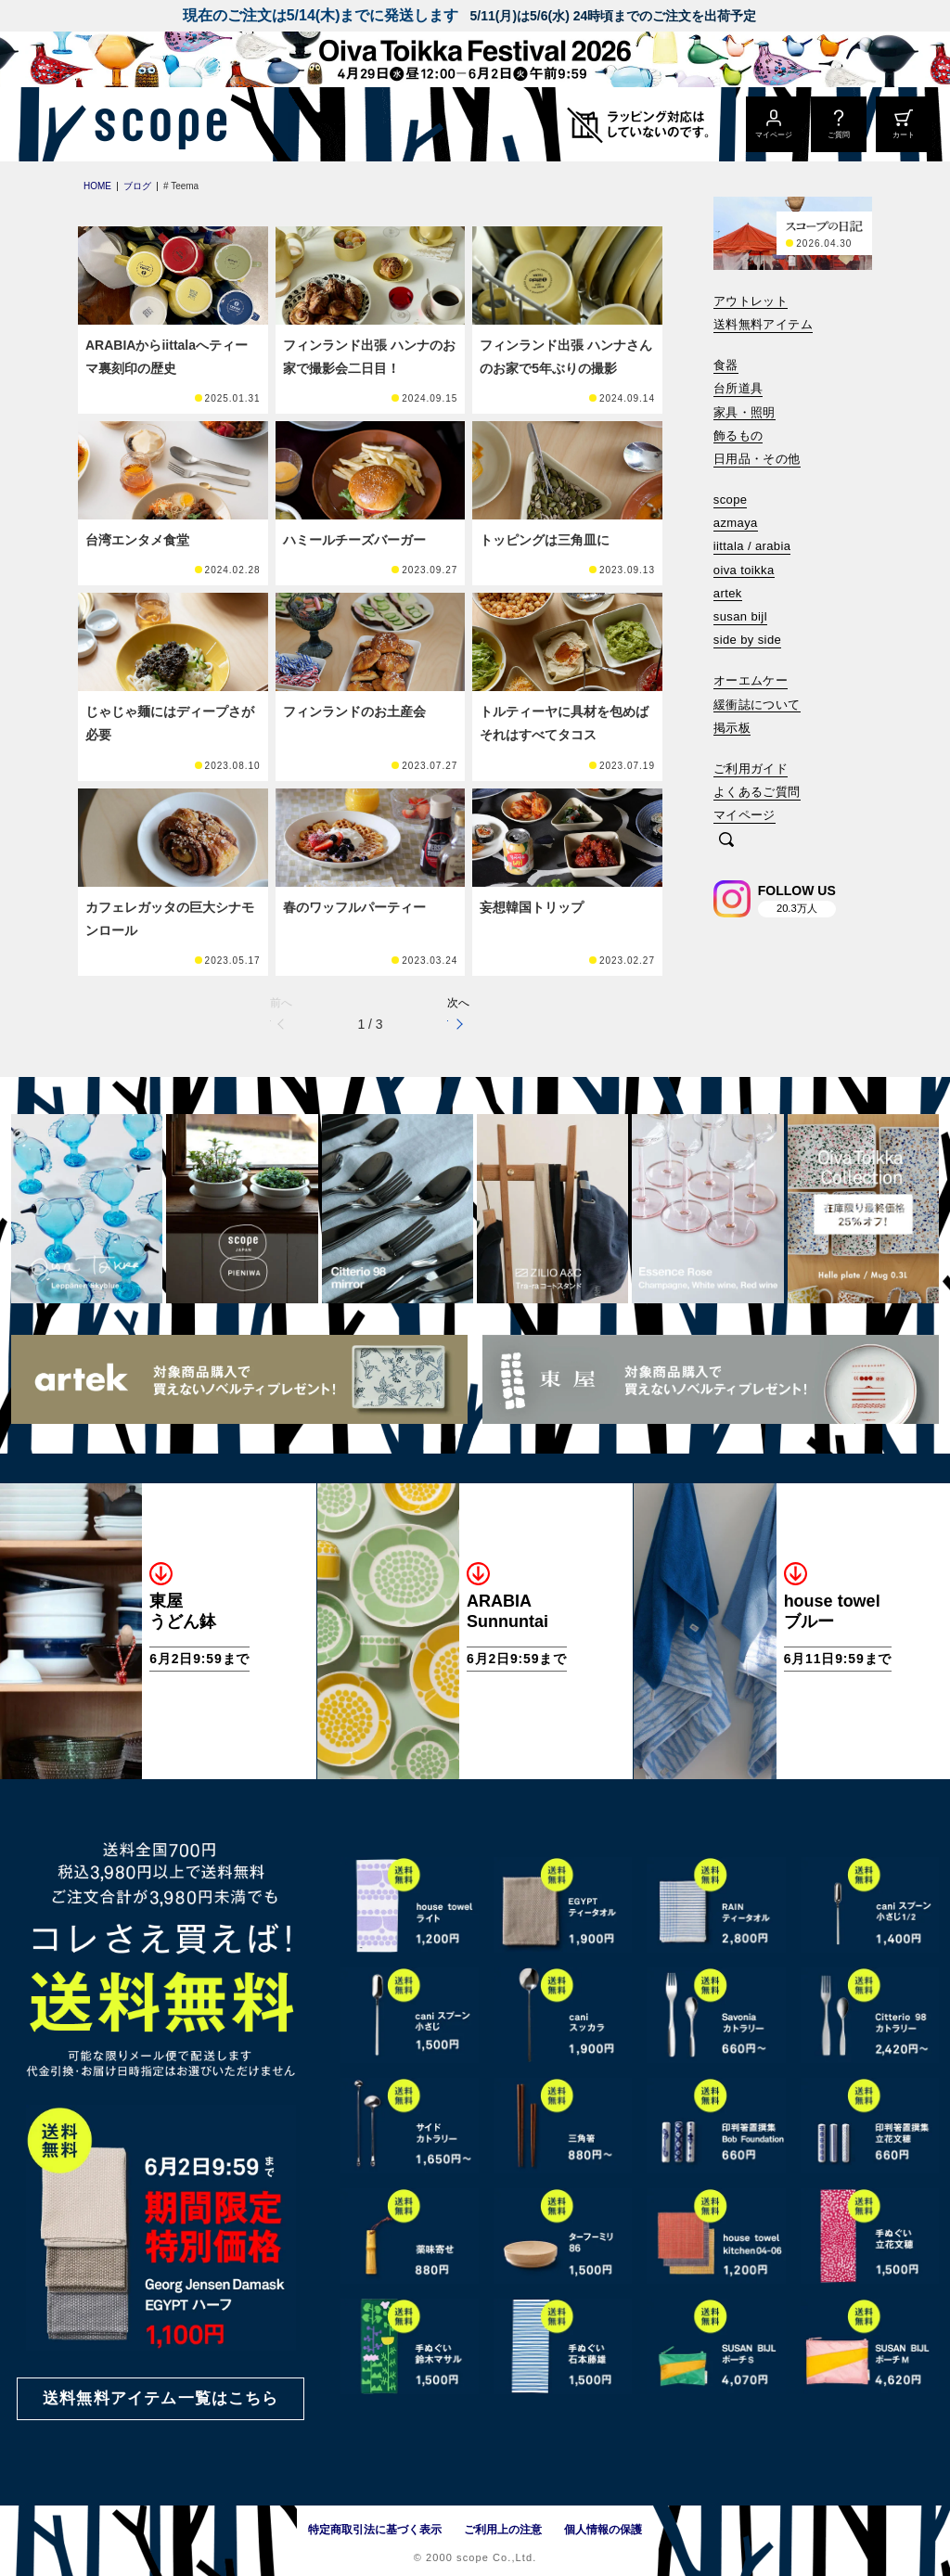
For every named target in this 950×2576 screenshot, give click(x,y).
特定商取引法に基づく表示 (375, 2529)
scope (730, 499)
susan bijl (740, 616)
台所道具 (738, 388)
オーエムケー (750, 680)
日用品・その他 (757, 459)
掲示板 (732, 728)
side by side (747, 640)
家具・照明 (744, 412)
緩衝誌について (757, 704)
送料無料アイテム (763, 324)
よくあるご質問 (757, 792)
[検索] (726, 841)
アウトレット (750, 301)
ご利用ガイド (750, 768)
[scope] (155, 124)
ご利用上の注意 (503, 2529)
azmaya (735, 523)
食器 (725, 365)
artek (727, 593)
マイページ (744, 815)
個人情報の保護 (603, 2529)
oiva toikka (744, 570)
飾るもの (738, 435)
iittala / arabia (752, 546)
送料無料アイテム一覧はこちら (160, 2398)
